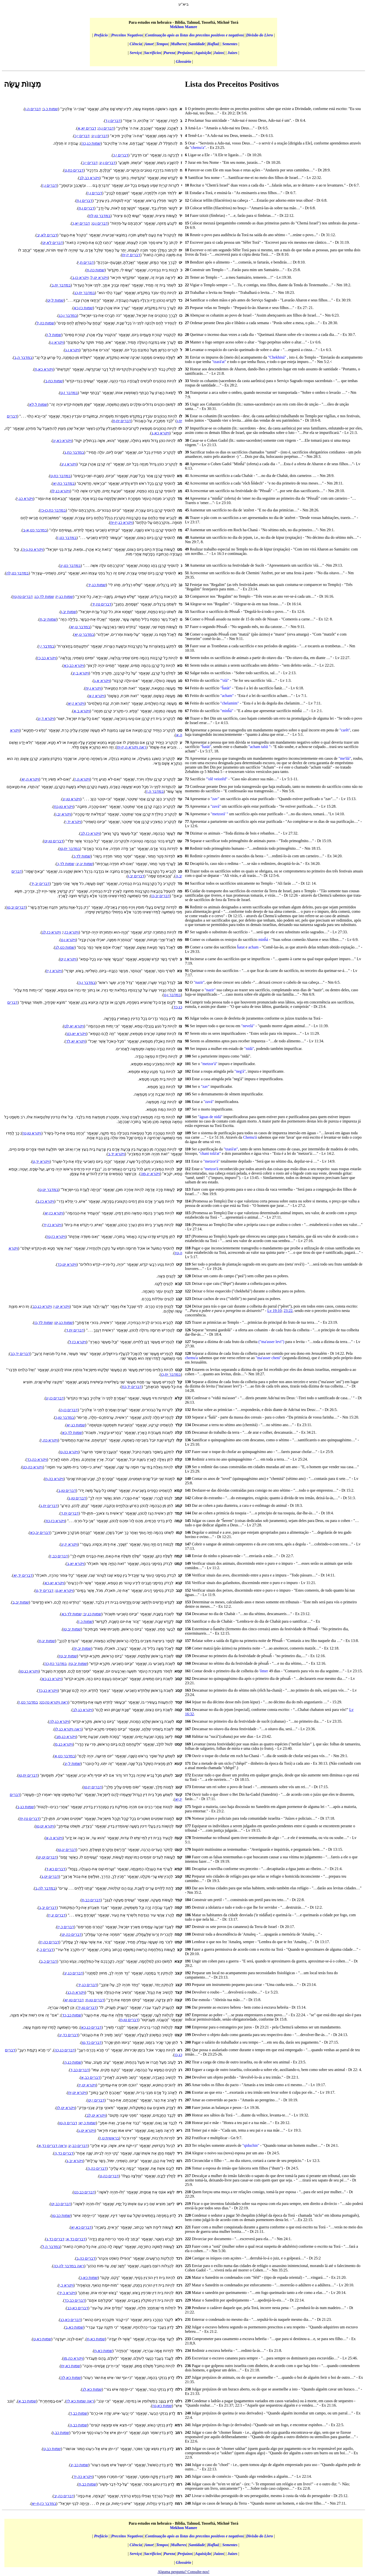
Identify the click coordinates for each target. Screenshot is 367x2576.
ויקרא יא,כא (54, 1583)
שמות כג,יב (92, 1614)
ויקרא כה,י (49, 1440)
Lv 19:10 (274, 1311)
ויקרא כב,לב (89, 178)
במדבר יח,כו (171, 1374)
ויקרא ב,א (81, 711)
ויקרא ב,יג (81, 673)
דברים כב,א (90, 2077)
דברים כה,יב (64, 2496)
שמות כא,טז (162, 2406)
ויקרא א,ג (102, 681)
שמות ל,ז (54, 335)
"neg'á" (240, 1071)
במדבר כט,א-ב (35, 530)
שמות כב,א (27, 2401)
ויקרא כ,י (66, 2285)
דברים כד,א (75, 2239)
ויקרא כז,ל (77, 1342)
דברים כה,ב (85, 2258)
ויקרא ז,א (97, 696)
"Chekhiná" (277, 357)
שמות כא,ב (74, 2327)
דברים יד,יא (22, 1575)
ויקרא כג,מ (64, 1744)
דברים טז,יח (29, 1818)
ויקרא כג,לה (59, 1721)
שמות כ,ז (85, 1621)
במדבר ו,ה (86, 982)
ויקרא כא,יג (62, 441)
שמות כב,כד (71, 2015)
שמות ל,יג (73, 1763)
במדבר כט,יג (70, 565)
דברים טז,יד (101, 604)
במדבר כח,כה (55, 1664)
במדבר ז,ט (69, 393)
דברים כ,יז (65, 1927)
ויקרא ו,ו (57, 342)
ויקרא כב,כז (46, 658)
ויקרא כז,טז (56, 1236)
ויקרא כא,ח (44, 369)
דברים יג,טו (67, 1850)
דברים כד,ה (63, 2153)
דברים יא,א (87, 128)
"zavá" (215, 806)
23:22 (287, 1311)
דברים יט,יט (47, 1857)
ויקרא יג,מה (150, 1174)
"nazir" (199, 982)
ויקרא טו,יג (71, 799)
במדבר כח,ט (60, 476)
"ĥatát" (225, 688)
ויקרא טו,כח (63, 806)
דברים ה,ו (33, 109)
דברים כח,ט (74, 170)
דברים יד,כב (20, 1354)
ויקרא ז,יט (68, 959)
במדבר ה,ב (23, 357)
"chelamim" (229, 703)
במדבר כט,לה (17, 573)
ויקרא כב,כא (74, 665)
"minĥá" (226, 711)
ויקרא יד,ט (41, 1161)
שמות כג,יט (64, 1323)
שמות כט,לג (64, 947)
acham (253, 947)
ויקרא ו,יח (93, 688)
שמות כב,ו (61, 2433)
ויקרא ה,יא (30, 779)
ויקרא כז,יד (52, 1225)
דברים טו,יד (87, 2007)
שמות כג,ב (25, 1807)
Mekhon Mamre (183, 27)
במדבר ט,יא (80, 627)
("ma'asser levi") (271, 1342)
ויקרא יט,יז (87, 2085)
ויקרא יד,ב (116, 1154)
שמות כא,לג (92, 2389)
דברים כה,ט (109, 2176)
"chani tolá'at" (210, 1153)
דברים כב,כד (74, 2300)
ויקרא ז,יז (54, 971)
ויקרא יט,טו (45, 1826)
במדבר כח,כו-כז (53, 510)
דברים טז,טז (23, 596)
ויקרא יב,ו (63, 814)
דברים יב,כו (160, 896)
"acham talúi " (259, 747)
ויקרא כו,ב (80, 277)
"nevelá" (248, 1026)
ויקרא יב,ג (75, 2161)
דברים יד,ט (44, 1590)
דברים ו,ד (113, 121)
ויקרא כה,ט (69, 1452)
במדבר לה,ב (45, 1888)
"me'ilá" (344, 758)
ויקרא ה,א (54, 1838)
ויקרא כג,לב (82, 1710)
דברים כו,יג (55, 1398)
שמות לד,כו (43, 1323)
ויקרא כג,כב (42, 1306)
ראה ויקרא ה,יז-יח (131, 747)
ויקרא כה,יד (83, 2477)
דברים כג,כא (91, 2027)
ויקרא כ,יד (67, 2293)
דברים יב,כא (40, 1532)
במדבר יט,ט (48, 1190)
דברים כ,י (45, 1950)
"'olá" (224, 680)
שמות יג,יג (84, 864)
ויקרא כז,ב (45, 1201)
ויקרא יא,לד (75, 1041)
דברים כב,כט (84, 2192)
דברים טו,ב (67, 1490)
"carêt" (344, 730)
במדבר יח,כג (84, 293)
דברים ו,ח (84, 200)
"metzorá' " (219, 814)
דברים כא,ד (55, 1869)
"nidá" (249, 1048)
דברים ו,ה (106, 128)
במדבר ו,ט (172, 995)
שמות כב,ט (52, 2449)
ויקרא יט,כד (66, 1264)
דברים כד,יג (68, 2035)
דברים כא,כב (77, 2308)
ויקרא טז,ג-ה (32, 549)
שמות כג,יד (97, 585)
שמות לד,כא (72, 1433)
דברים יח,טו (28, 1775)
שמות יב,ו (68, 612)
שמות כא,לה (71, 2378)
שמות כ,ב (50, 109)
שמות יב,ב (20, 1602)
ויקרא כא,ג (160, 433)
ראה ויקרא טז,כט (54, 1702)
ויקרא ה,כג (76, 1992)
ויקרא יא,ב (75, 1564)
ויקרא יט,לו (66, 2108)
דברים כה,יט (72, 1934)
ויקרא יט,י (62, 1306)
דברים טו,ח (95, 2000)
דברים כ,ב (49, 1961)
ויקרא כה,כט (32, 1467)
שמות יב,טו (72, 1629)
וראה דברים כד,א (52, 2146)
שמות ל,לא (38, 404)
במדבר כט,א (64, 1756)
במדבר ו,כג (68, 315)
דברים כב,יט (61, 2204)
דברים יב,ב (47, 1907)
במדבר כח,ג (74, 452)
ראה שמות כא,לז (80, 2401)
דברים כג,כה (64, 2050)
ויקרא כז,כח (55, 1521)
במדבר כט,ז (66, 538)
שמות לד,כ (82, 856)
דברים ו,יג (100, 136)
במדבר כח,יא (63, 483)
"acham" (227, 696)
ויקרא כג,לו (61, 491)
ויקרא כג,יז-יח (121, 522)
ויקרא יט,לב (96, 2115)
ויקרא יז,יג (69, 1544)
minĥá (263, 939)
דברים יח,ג (49, 1506)
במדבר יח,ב (61, 285)
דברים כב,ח (91, 1900)
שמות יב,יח (82, 1648)
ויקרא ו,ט (68, 940)
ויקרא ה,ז (82, 779)
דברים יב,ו (136, 876)
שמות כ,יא (87, 2123)
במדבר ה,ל (51, 2247)
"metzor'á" (209, 1064)
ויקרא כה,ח (54, 1479)
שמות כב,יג (79, 2465)
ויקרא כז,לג (51, 932)
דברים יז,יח (131, 255)
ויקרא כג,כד (48, 1690)
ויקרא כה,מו (73, 2358)
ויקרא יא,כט (76, 1034)
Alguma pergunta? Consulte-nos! (183, 2572)
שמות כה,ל (45, 323)
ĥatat (241, 947)
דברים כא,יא (81, 2227)
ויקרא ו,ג (72, 350)
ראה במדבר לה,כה (68, 2266)
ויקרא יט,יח (77, 2093)
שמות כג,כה (91, 143)
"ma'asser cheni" (269, 1358)
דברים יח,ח (122, 421)
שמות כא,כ (89, 2278)
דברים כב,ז (59, 1556)
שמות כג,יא (76, 1425)
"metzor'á (211, 1169)
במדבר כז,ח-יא (44, 2503)
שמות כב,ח (87, 2484)
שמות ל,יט (55, 300)
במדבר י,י (46, 646)
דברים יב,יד (40, 883)
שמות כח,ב (54, 381)
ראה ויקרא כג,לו (68, 1729)
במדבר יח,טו (70, 849)
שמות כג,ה (72, 2062)
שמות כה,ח (96, 270)
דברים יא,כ (81, 223)
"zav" (215, 799)
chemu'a (191, 1358)
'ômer (263, 1671)
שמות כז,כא (83, 308)
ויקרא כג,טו (29, 1671)
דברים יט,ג (50, 1876)
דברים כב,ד (79, 2070)
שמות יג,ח (47, 1641)
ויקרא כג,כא (52, 1679)
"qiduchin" (250, 2145)
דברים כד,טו (92, 2042)
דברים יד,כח (132, 1387)
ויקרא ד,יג (46, 718)
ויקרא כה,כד (37, 1459)
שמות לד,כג (44, 596)
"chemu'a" (198, 147)
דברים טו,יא (74, 2000)
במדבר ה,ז (155, 791)
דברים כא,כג (70, 2320)
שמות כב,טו (61, 2215)
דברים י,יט (96, 2100)
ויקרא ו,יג (68, 464)
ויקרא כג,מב (66, 1737)
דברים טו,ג (77, 1498)
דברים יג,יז (56, 1915)
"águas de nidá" (210, 1117)
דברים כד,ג (55, 2239)
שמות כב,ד (78, 2413)
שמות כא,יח (70, 2366)
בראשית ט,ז (109, 2138)
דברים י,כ (82, 136)
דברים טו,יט (53, 841)
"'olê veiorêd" (216, 779)
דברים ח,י (86, 262)
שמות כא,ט (42, 2339)
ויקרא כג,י (25, 498)
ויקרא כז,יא (54, 1213)
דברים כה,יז (49, 1942)
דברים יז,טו (93, 1787)
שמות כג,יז (64, 596)
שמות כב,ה (78, 2425)
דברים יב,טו (16, 907)
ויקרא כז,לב (90, 833)
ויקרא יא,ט (64, 1590)
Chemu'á (250, 1137)
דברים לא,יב (47, 235)
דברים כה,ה (96, 2168)
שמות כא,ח (96, 2339)
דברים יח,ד (75, 1330)
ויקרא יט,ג (86, 2130)
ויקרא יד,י (73, 822)
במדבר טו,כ (64, 1417)
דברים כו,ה (69, 1410)
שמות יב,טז (68, 1656)
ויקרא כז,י (71, 932)
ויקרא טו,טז (31, 1133)
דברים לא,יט (52, 243)
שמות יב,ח (48, 619)
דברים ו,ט (100, 223)
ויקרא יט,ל (99, 277)
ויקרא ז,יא (76, 703)
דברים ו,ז (49, 185)
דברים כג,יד (87, 1985)
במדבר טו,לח (99, 216)
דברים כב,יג (78, 2146)
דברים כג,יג (73, 1973)
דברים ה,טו (68, 2123)
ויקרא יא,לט (74, 1026)
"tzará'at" (219, 362)
